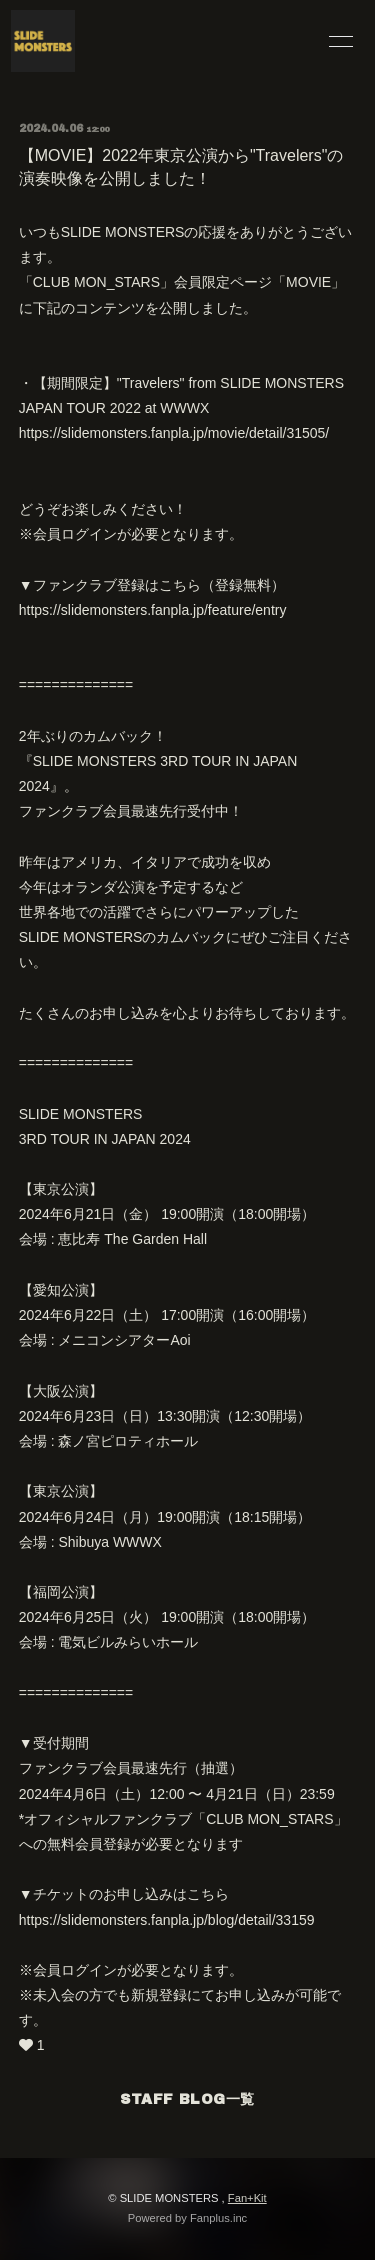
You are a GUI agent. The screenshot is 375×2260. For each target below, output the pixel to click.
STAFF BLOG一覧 (187, 2099)
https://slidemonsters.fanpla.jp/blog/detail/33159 (167, 1920)
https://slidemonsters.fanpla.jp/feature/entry (153, 610)
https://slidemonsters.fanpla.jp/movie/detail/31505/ (174, 433)
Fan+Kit (247, 2198)
